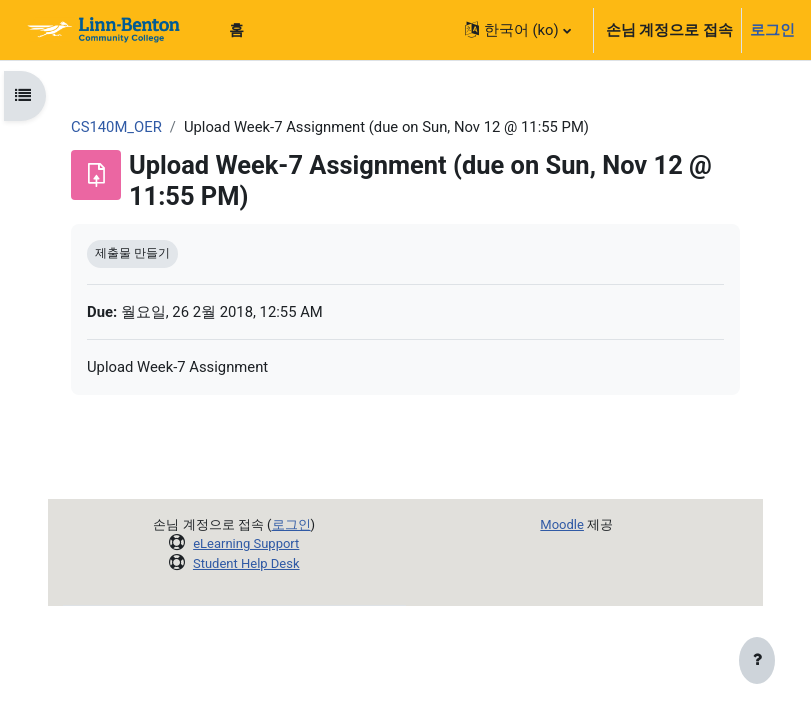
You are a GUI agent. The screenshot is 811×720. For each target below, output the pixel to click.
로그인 (772, 30)
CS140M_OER (116, 127)
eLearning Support (246, 543)
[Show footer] (757, 662)
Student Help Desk (246, 563)
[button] (518, 30)
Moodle (562, 524)
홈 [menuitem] (236, 30)
